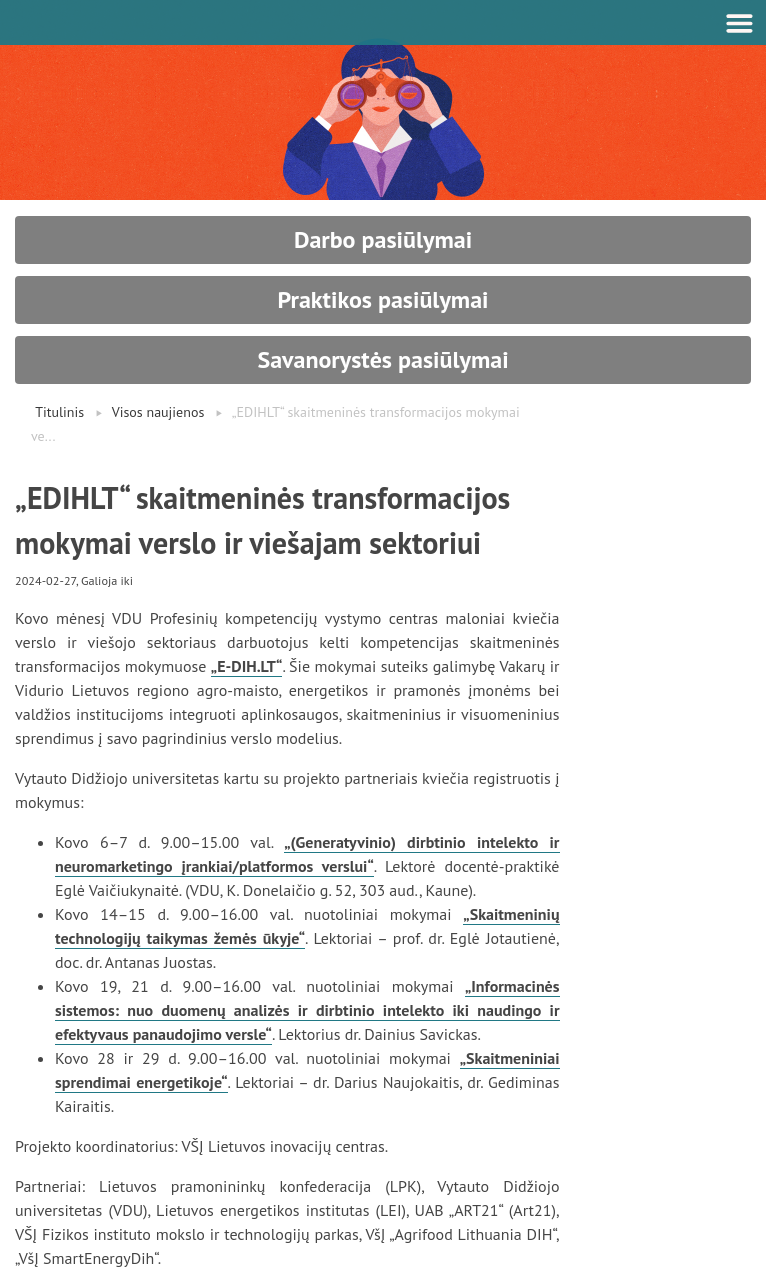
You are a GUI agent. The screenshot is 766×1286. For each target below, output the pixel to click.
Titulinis (59, 412)
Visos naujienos (158, 412)
